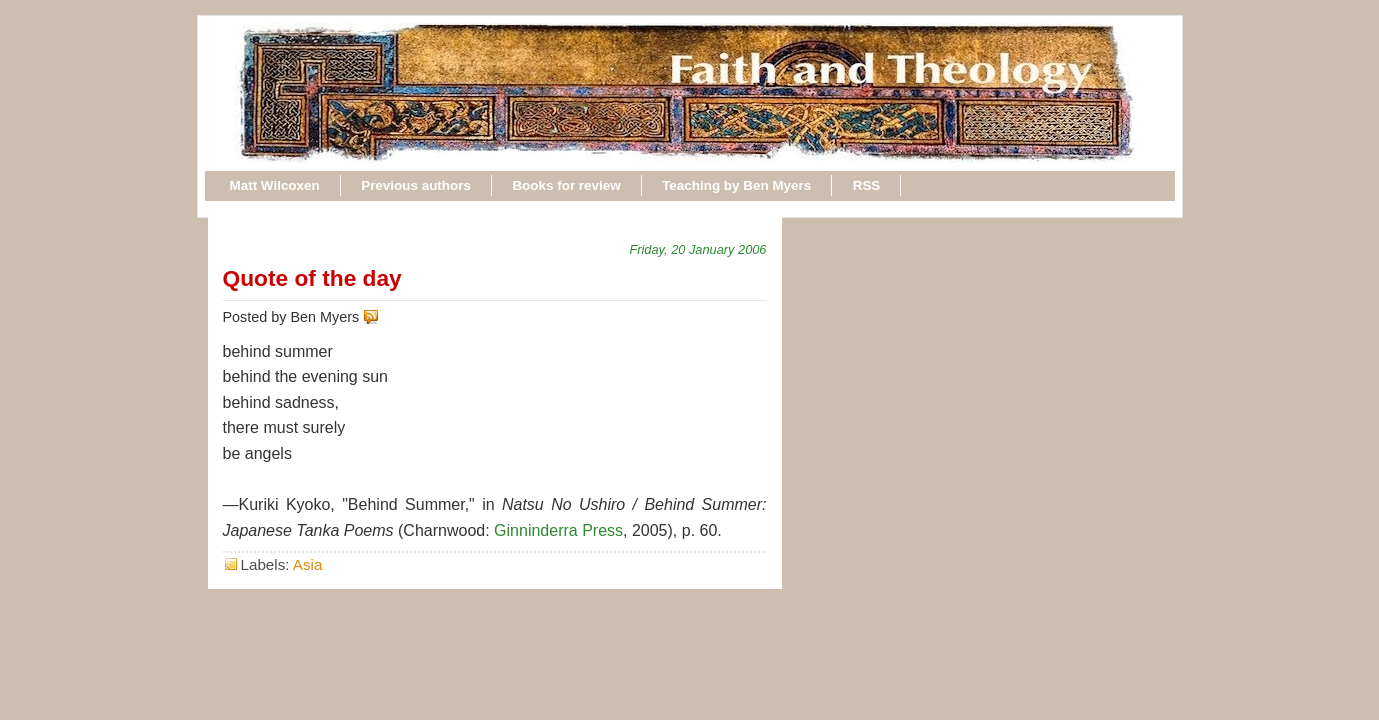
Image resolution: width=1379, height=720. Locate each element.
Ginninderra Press (558, 530)
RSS (867, 185)
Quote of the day (312, 278)
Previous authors (416, 185)
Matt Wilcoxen (275, 185)
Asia (308, 564)
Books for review (566, 185)
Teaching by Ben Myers (736, 185)
